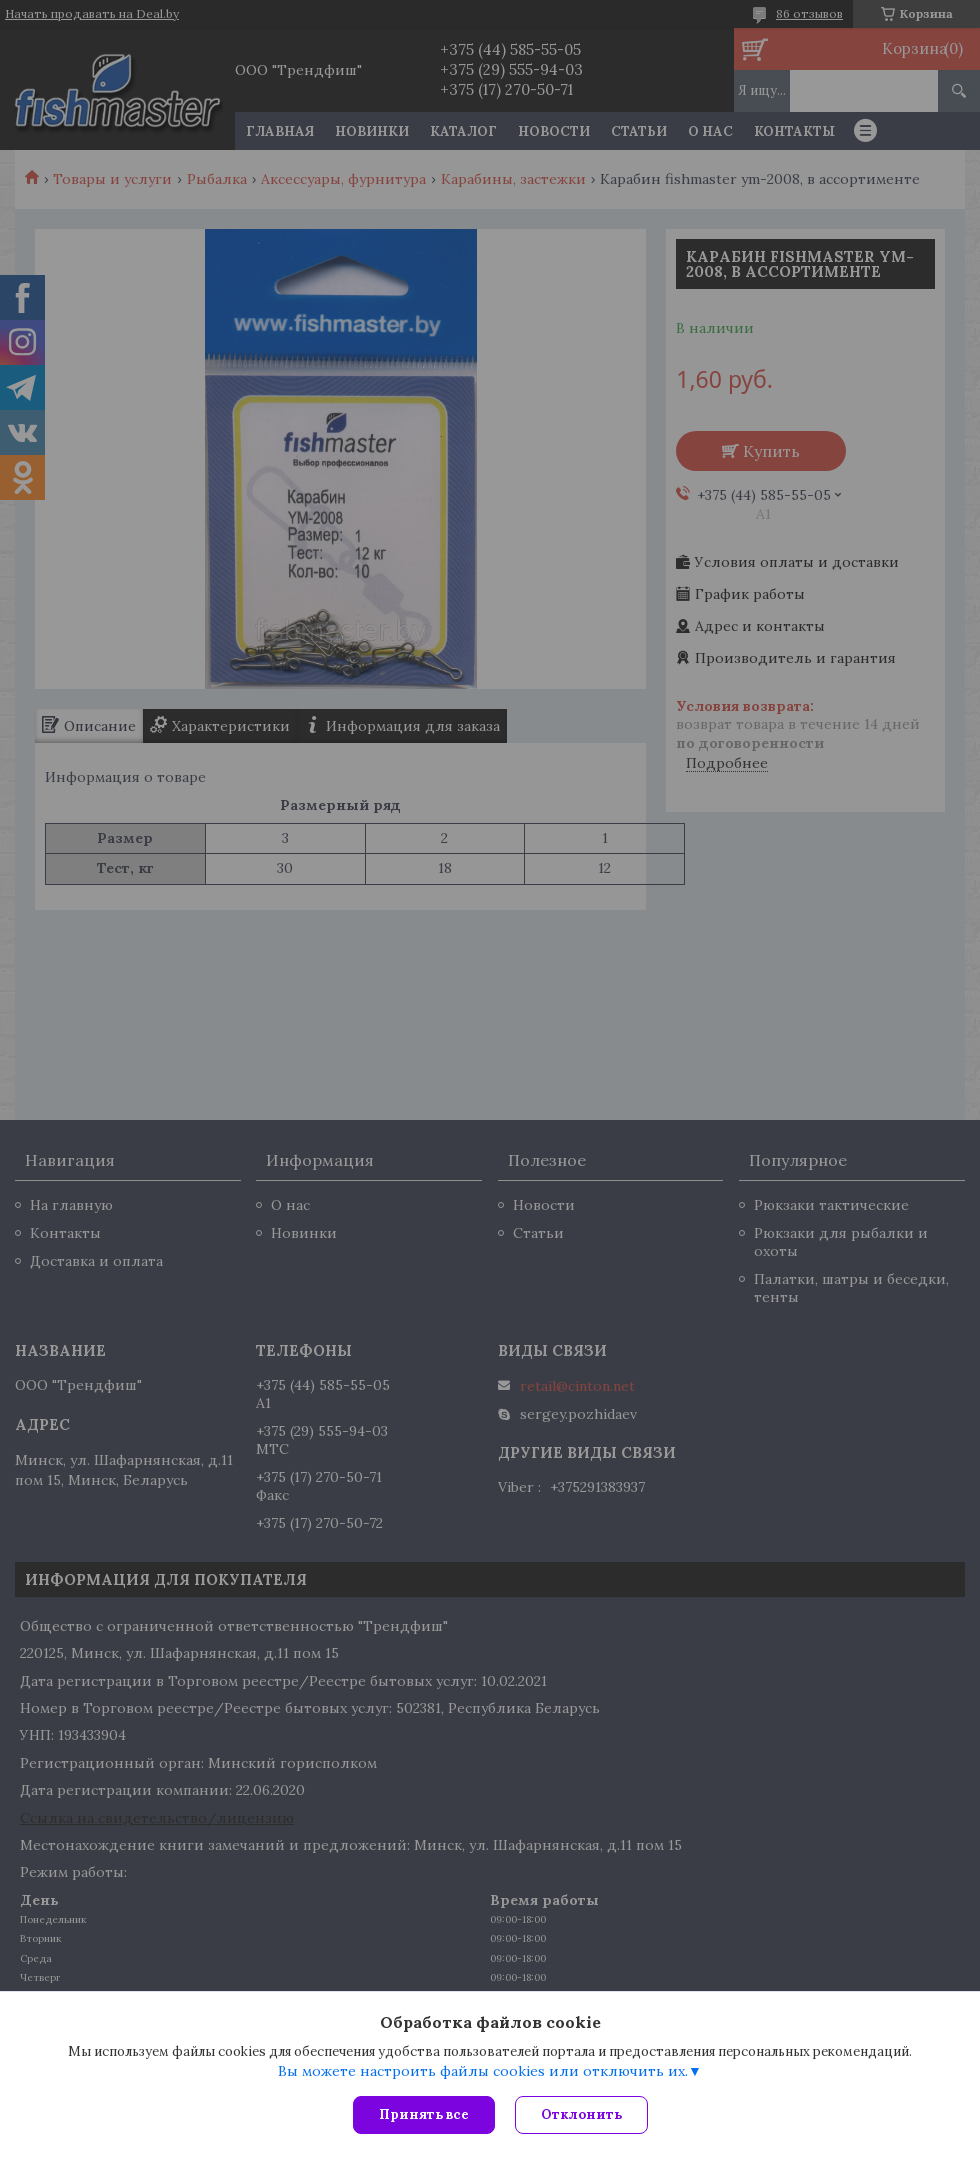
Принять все (424, 2114)
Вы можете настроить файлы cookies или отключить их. (483, 2071)
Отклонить (581, 2114)
